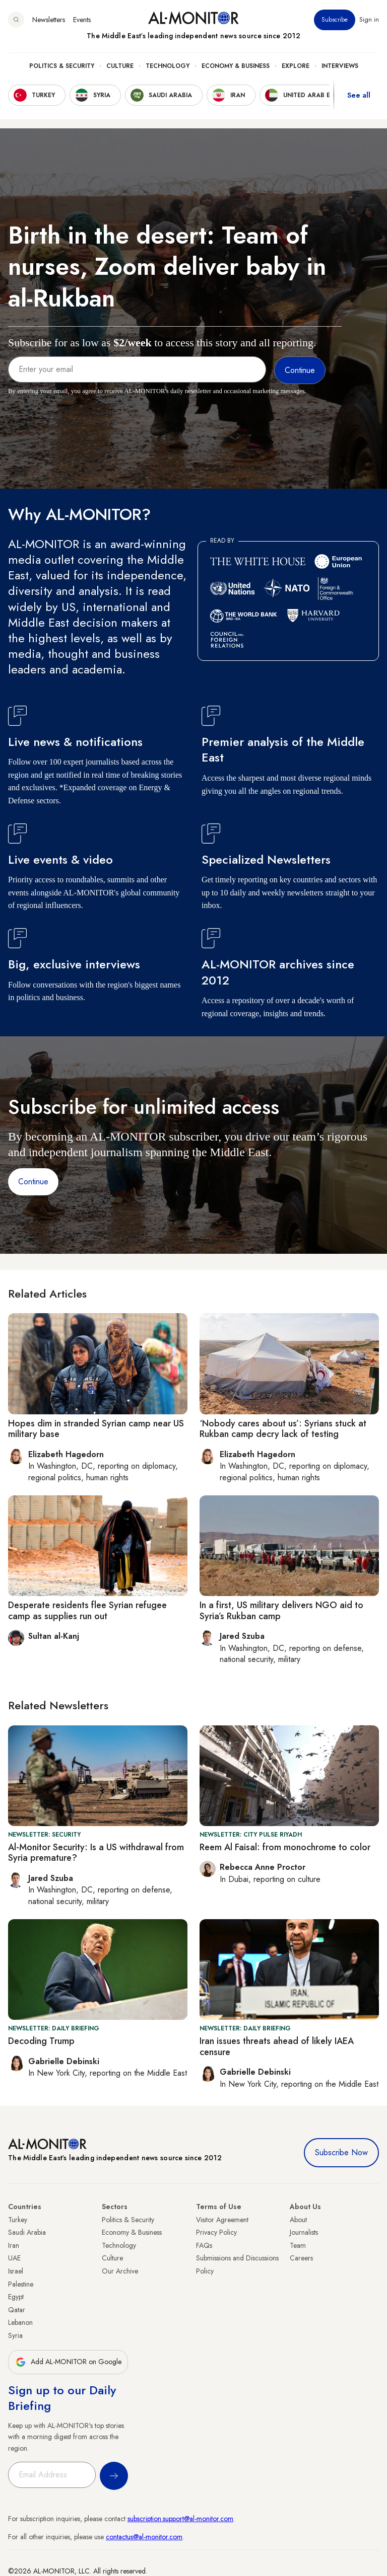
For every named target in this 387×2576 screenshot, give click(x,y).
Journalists (304, 2232)
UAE (14, 2258)
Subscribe (334, 19)
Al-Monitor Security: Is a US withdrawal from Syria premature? (96, 1853)
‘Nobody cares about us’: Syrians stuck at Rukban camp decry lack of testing (283, 1429)
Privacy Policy (216, 2232)
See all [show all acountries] (358, 95)
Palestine (20, 2284)
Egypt (16, 2297)
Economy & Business (236, 66)
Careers (301, 2258)
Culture (120, 66)
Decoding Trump (41, 2041)
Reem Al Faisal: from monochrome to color (285, 1847)
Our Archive (120, 2271)
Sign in (369, 19)
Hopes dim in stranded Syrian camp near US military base (96, 1429)
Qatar (16, 2310)
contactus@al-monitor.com (144, 2537)
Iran (13, 2245)
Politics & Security (61, 66)
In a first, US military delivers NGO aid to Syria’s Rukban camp (281, 1611)
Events (82, 20)
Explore (295, 66)
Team (298, 2245)
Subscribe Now (341, 2152)
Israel (15, 2271)
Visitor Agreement (222, 2220)
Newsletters (48, 20)
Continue (33, 1181)
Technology (167, 66)
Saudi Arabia (27, 2232)
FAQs (204, 2245)
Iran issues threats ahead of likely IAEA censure (277, 2046)
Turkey (17, 2220)
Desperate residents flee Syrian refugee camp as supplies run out (87, 1611)
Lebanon (20, 2322)
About (298, 2220)
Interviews (339, 66)
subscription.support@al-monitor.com (180, 2519)
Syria (15, 2335)
